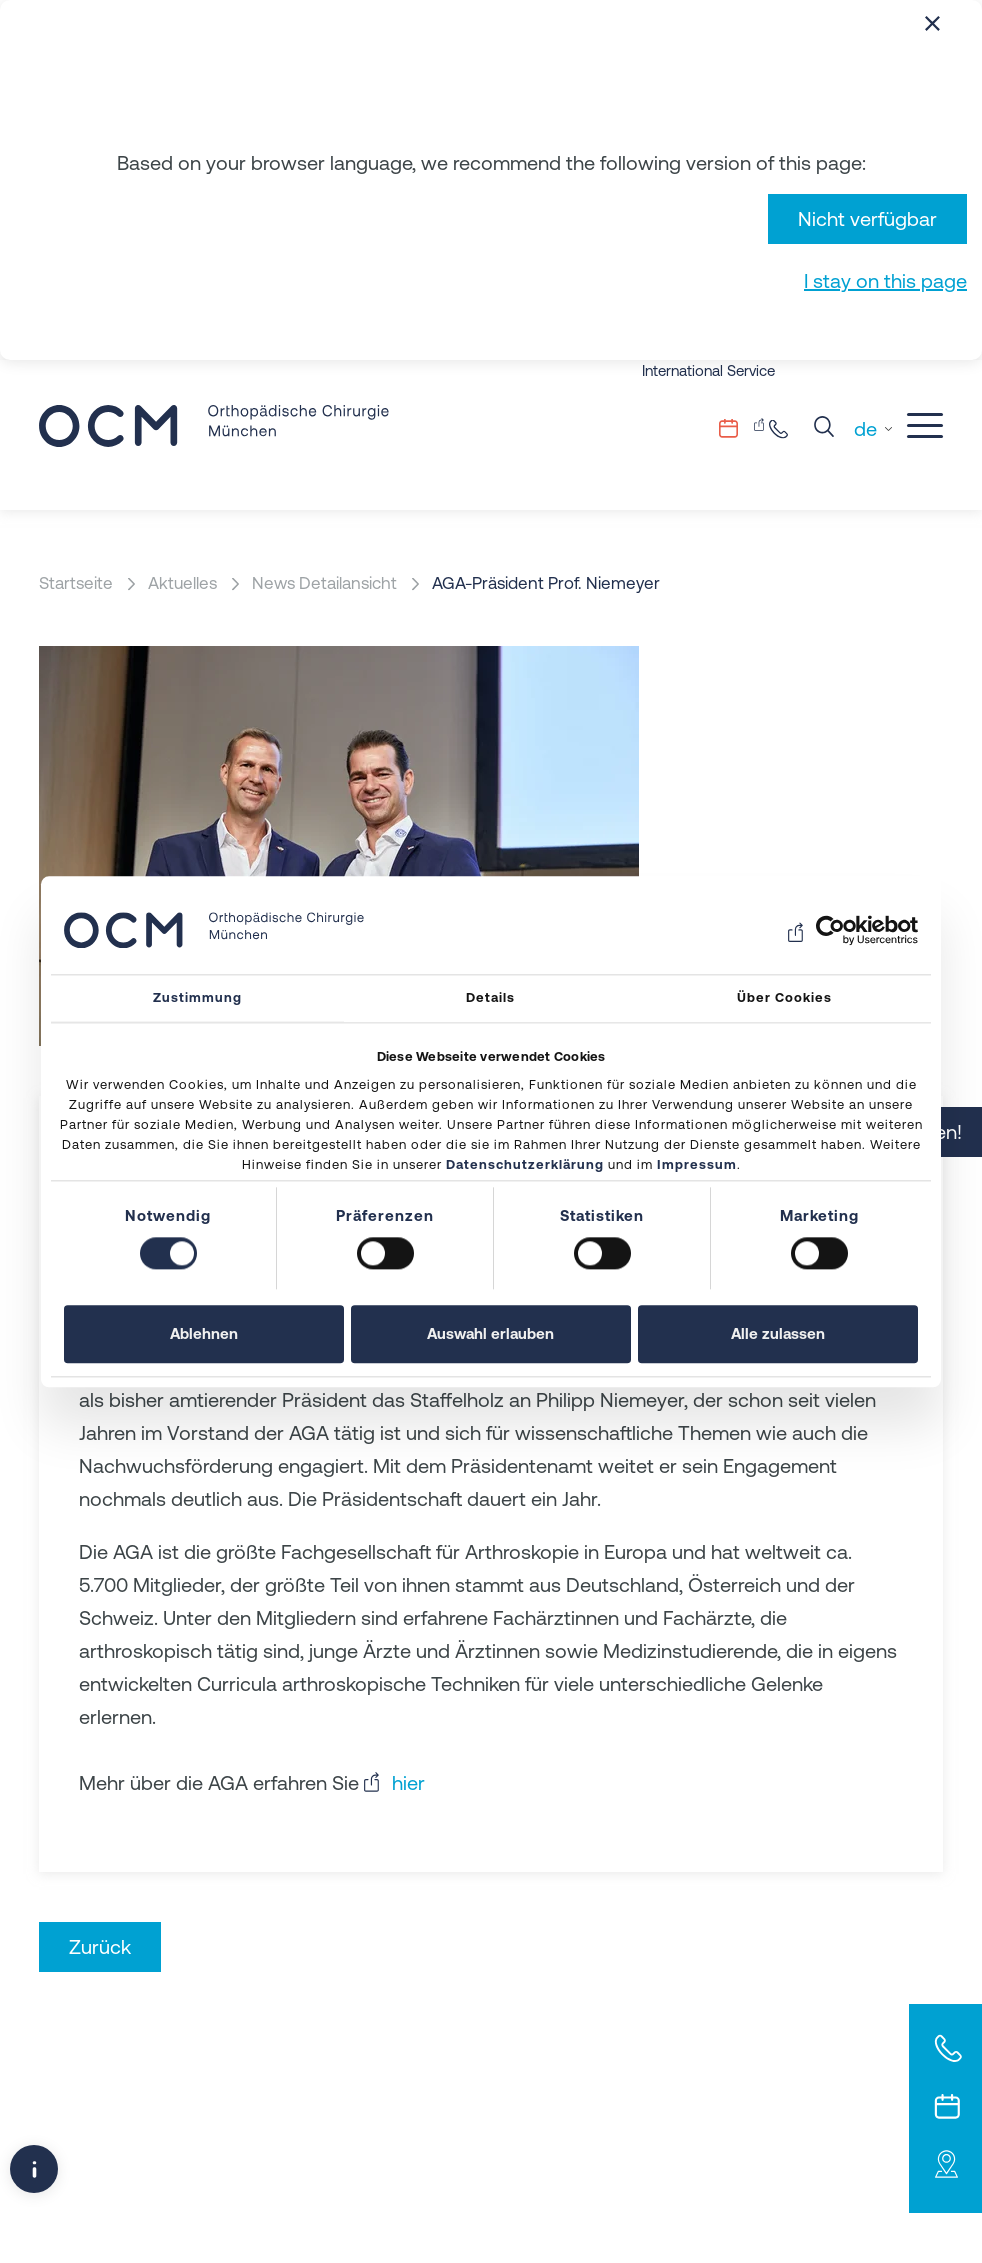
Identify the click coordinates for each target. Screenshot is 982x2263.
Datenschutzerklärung (525, 1164)
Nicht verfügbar (867, 218)
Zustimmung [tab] (197, 997)
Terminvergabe (741, 428)
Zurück (100, 1946)
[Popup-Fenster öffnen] (34, 2169)
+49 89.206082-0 (784, 428)
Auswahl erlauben (490, 1333)
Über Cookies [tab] (784, 997)
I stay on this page (885, 280)
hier (408, 1782)
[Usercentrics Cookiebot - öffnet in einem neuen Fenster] (830, 930)
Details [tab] (490, 997)
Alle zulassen (778, 1333)
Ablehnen (204, 1333)
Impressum (697, 1164)
